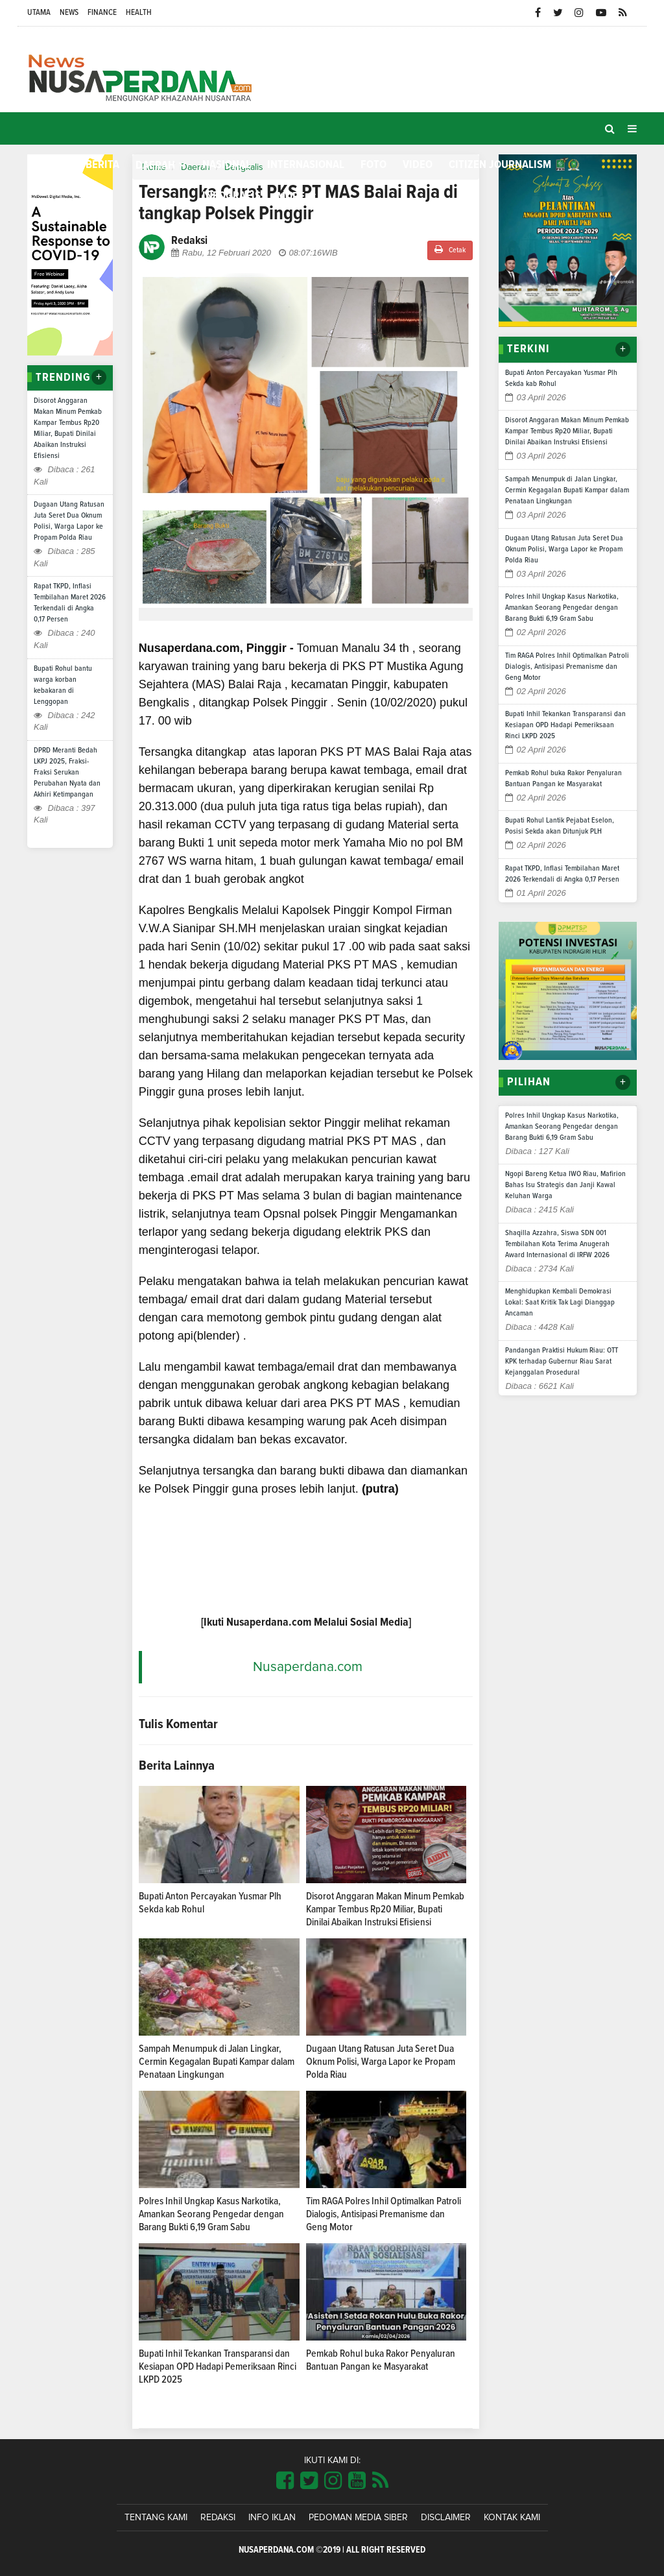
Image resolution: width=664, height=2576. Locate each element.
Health (139, 12)
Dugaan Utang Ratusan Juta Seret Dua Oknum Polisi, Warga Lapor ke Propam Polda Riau (380, 2061)
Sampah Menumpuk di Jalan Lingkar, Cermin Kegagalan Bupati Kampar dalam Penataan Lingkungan (216, 2061)
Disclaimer (446, 2517)
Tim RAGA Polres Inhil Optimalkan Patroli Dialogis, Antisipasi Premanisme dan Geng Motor (383, 2214)
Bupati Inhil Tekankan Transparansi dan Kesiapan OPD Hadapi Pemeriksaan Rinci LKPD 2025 (217, 2366)
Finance (102, 12)
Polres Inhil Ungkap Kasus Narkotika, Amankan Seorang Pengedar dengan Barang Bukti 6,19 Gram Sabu (211, 2214)
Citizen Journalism (500, 165)
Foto (373, 165)
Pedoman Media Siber (358, 2517)
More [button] (291, 196)
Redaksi (217, 2517)
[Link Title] (285, 2481)
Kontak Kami (512, 2517)
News (69, 12)
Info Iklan (272, 2517)
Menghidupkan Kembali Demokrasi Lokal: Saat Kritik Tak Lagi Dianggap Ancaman (560, 1303)
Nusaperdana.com (307, 1667)
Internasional (305, 165)
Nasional (226, 165)
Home (48, 164)
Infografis (231, 196)
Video (418, 165)
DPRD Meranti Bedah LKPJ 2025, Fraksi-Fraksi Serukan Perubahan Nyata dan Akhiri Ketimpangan (67, 773)
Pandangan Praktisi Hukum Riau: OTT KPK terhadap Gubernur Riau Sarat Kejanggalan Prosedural (561, 1362)
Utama (39, 12)
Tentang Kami (155, 2517)
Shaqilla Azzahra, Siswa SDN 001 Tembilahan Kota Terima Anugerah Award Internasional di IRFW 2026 (557, 1244)
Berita (102, 165)
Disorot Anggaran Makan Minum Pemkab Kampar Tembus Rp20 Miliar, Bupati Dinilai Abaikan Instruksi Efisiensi (385, 1909)
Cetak (450, 249)
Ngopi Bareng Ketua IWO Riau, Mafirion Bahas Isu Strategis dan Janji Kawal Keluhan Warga (565, 1185)
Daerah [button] (155, 165)
